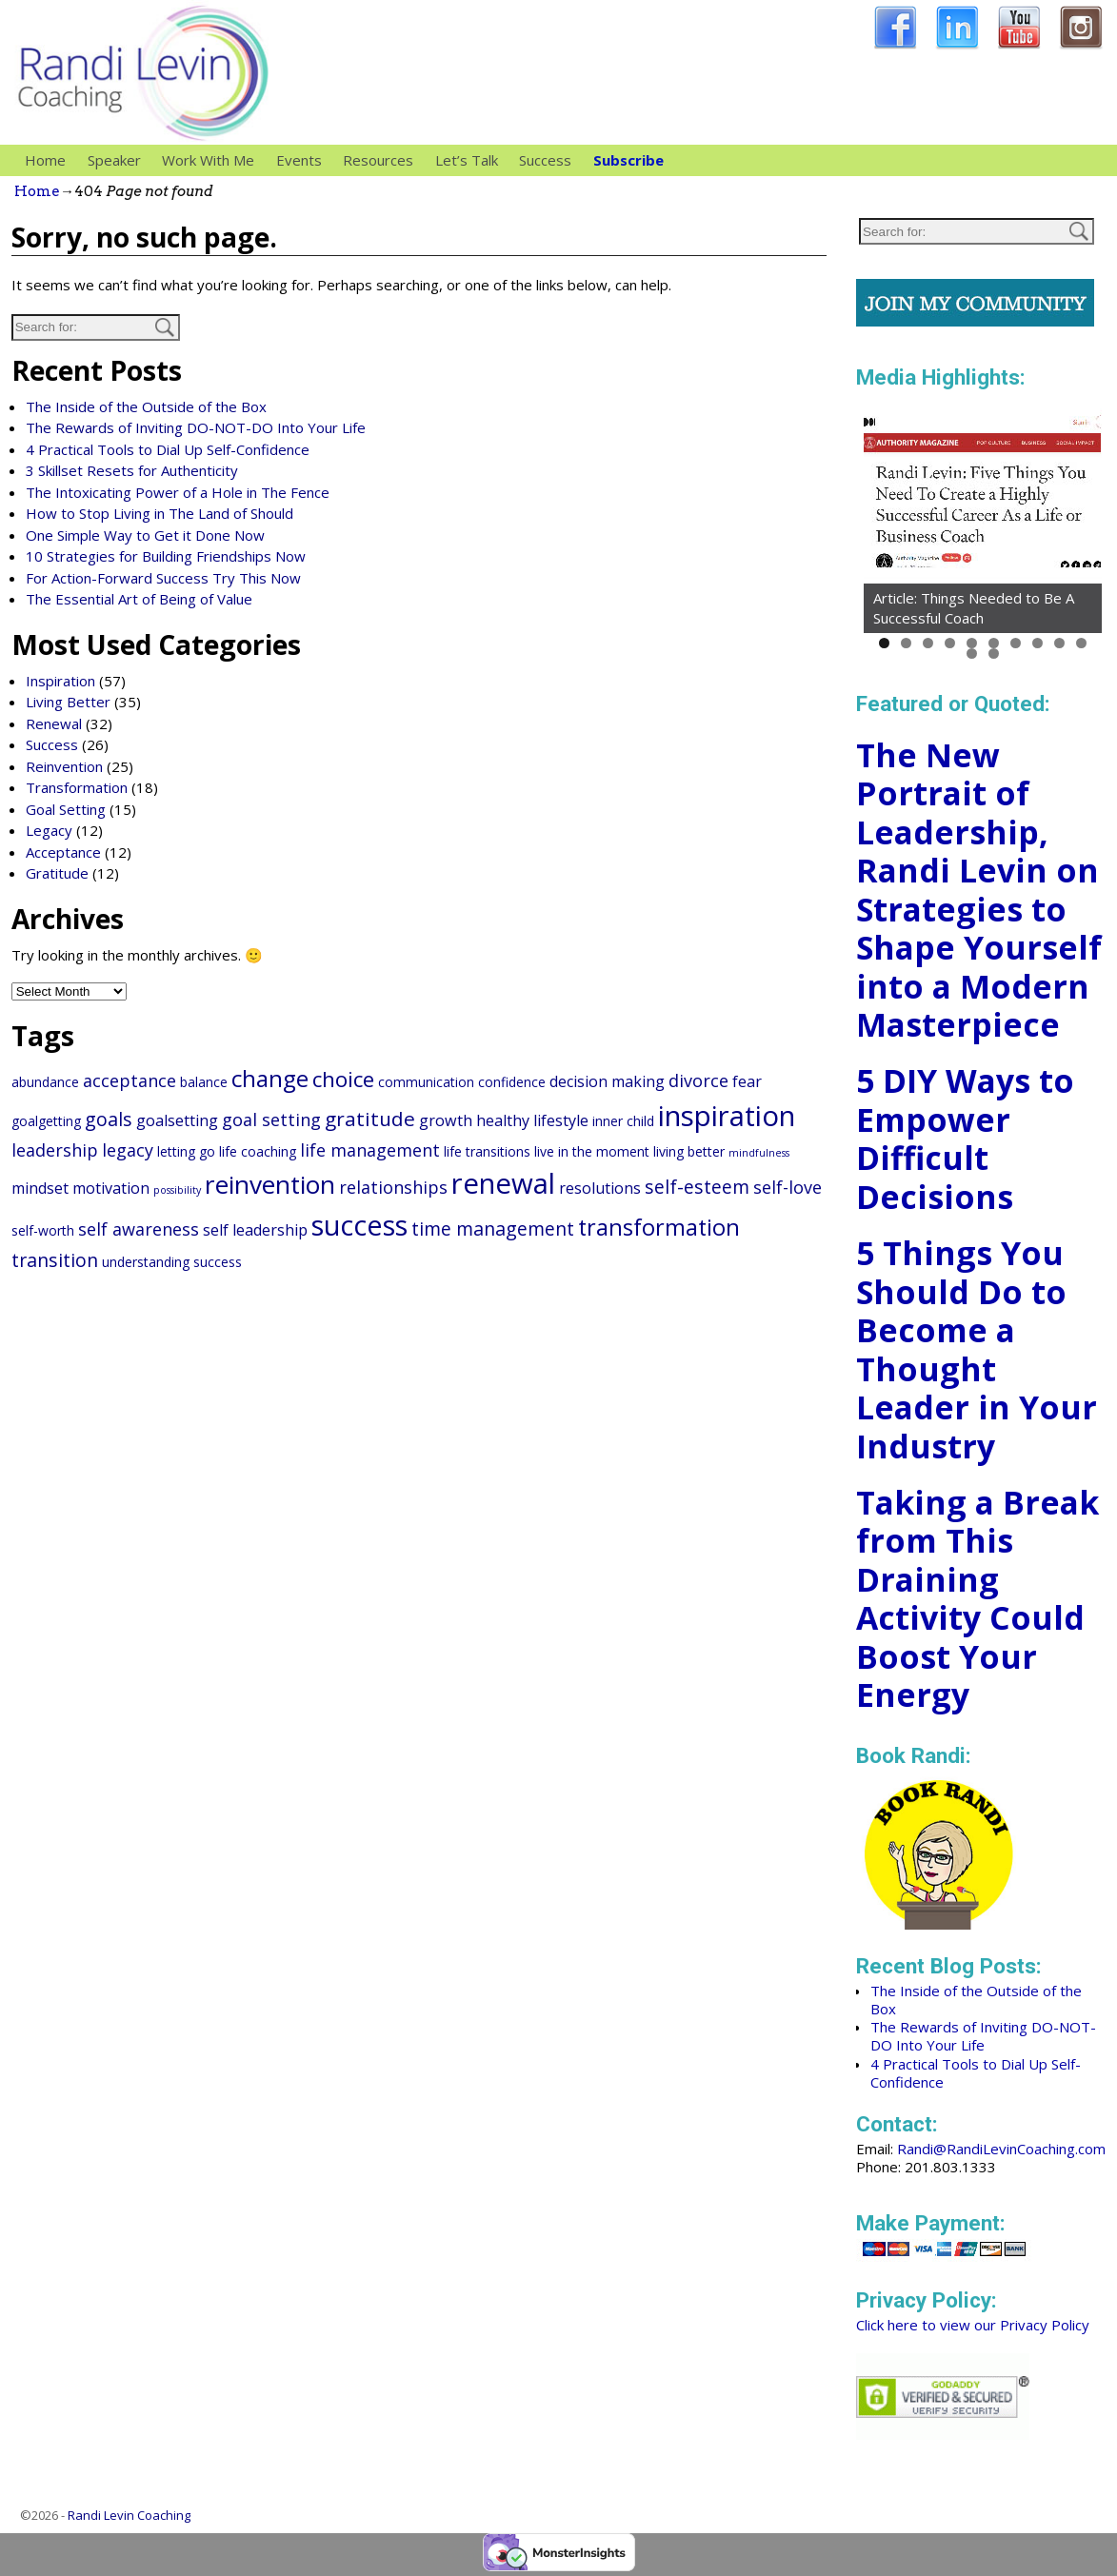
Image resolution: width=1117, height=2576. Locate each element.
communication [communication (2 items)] (426, 1082)
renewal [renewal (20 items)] (503, 1183)
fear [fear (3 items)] (747, 1081)
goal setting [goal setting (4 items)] (271, 1119)
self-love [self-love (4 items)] (787, 1187)
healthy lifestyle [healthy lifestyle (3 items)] (532, 1120)
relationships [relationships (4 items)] (393, 1187)
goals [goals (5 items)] (108, 1119)
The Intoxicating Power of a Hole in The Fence (177, 492)
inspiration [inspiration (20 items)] (726, 1116)
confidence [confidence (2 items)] (512, 1082)
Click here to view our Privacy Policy (972, 2324)
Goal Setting (66, 809)
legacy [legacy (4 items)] (127, 1150)
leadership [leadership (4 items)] (54, 1150)
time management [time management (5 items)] (492, 1228)
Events (299, 159)
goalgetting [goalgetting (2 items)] (46, 1121)
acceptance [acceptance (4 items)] (129, 1080)
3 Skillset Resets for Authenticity (132, 470)
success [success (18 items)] (359, 1224)
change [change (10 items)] (270, 1078)
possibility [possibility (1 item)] (177, 1190)
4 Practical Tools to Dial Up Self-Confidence (167, 449)
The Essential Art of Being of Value (139, 598)
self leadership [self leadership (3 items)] (255, 1229)
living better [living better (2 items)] (689, 1151)
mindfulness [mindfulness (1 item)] (758, 1152)
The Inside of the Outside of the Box (146, 406)
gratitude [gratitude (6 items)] (370, 1118)
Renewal (54, 723)
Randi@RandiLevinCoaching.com (1001, 2148)
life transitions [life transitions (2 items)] (487, 1151)
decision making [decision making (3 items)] (607, 1081)
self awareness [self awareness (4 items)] (138, 1229)
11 (972, 653)
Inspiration (60, 680)
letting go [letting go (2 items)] (186, 1151)
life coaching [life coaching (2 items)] (257, 1151)
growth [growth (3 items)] (445, 1120)
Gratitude (57, 872)
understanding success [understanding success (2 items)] (172, 1262)
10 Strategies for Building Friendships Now (166, 555)
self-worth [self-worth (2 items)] (42, 1230)
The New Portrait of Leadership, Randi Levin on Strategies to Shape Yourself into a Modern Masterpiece (979, 890)
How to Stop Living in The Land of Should (159, 513)
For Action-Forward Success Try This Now (163, 577)
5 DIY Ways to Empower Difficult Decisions (965, 1139)
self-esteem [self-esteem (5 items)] (697, 1186)
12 (993, 653)
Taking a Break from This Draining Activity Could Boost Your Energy (977, 1598)
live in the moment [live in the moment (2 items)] (591, 1151)
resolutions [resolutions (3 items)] (600, 1188)
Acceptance (63, 852)
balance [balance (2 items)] (204, 1082)
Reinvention (64, 766)
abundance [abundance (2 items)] (45, 1082)
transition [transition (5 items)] (54, 1260)
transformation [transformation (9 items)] (659, 1227)
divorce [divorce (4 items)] (698, 1080)
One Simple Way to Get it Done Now (145, 535)
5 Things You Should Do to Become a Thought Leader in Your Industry (976, 1349)
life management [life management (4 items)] (370, 1150)
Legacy (49, 830)
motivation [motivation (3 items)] (111, 1188)
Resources (383, 160)
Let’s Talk (466, 159)
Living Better (68, 701)
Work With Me (213, 160)
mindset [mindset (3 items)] (40, 1188)
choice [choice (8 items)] (343, 1079)
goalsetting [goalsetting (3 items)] (177, 1120)
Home (45, 159)
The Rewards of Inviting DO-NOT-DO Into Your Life (196, 427)
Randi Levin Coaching (129, 2515)
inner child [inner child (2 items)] (623, 1121)
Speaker (119, 160)
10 (1081, 643)
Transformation (77, 787)
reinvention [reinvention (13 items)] (270, 1184)
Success (545, 159)
